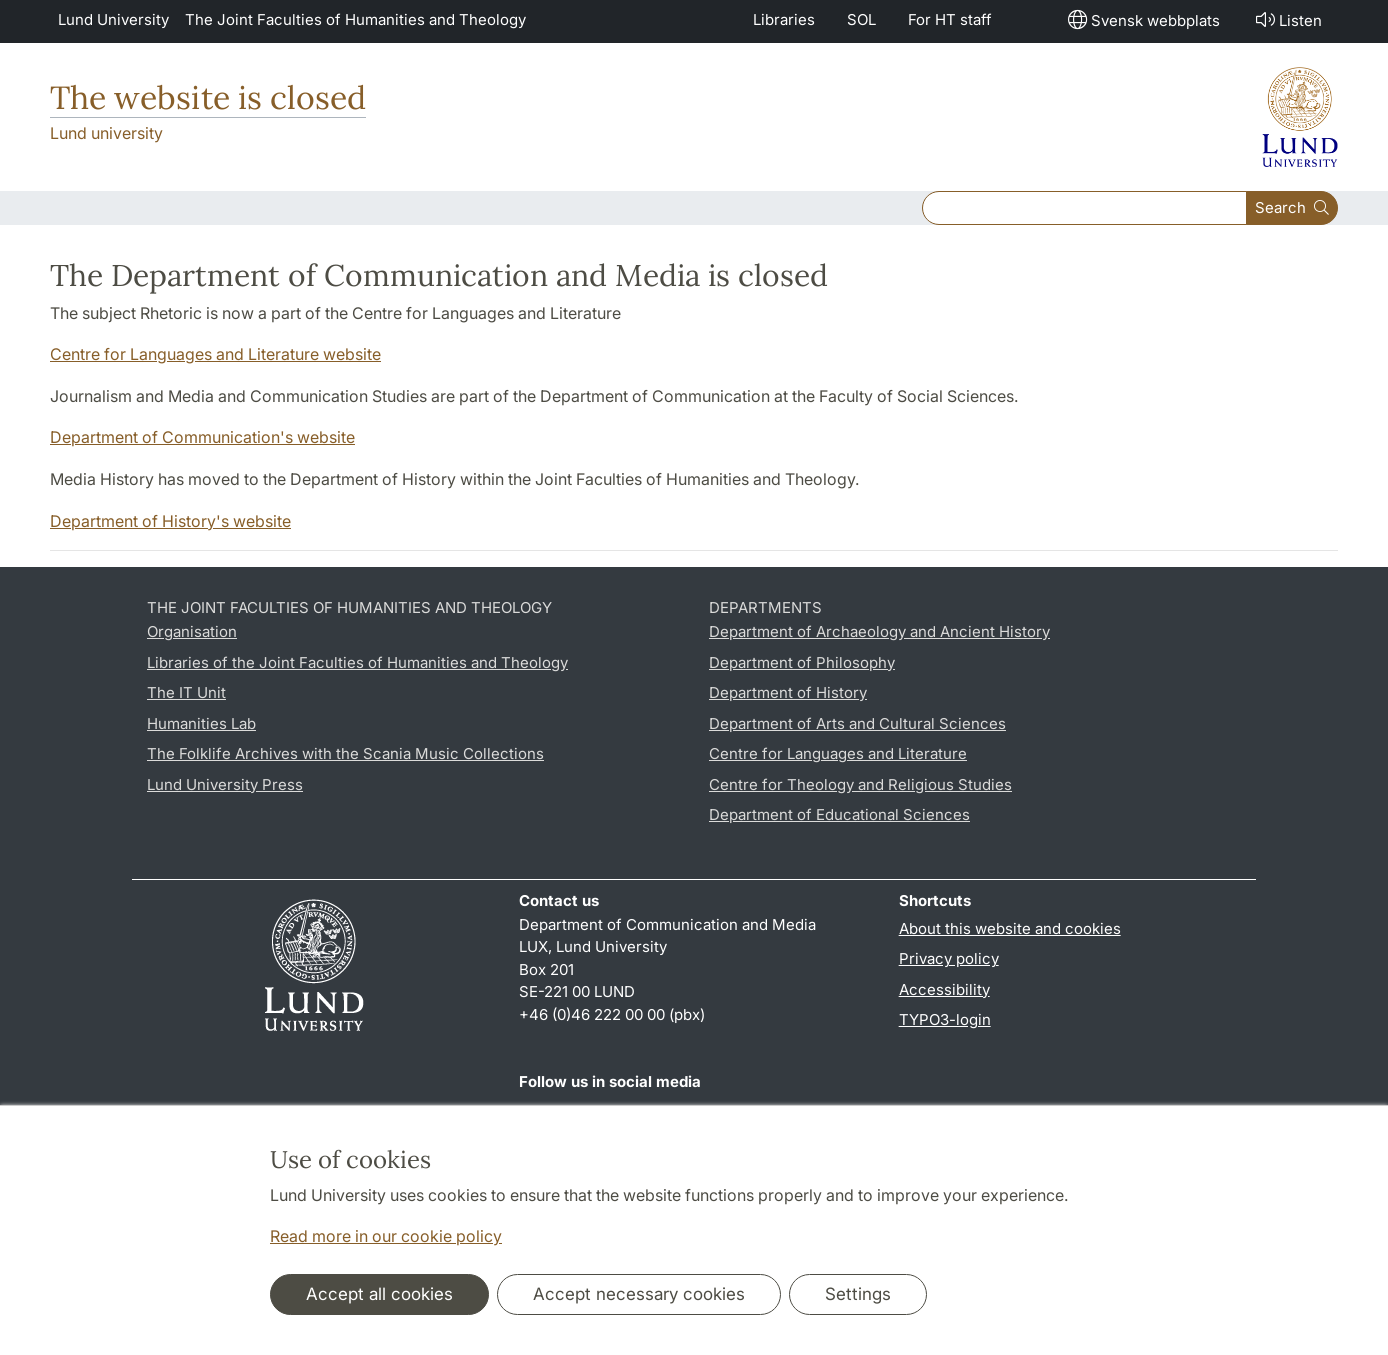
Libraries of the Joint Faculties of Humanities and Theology (357, 662)
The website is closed (208, 97)
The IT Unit (186, 692)
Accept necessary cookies (639, 1294)
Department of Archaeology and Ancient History (879, 631)
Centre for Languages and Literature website (215, 354)
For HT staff (950, 19)
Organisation (192, 631)
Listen (1287, 19)
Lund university (106, 133)
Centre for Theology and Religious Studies (860, 784)
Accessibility (944, 989)
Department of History (788, 692)
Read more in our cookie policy (386, 1236)
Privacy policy (949, 958)
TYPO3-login (945, 1019)
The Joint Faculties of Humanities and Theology (355, 19)
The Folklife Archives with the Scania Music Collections (345, 753)
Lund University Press (225, 784)
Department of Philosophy (802, 662)
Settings (858, 1294)
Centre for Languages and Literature (838, 753)
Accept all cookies (379, 1294)
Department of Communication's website (202, 437)
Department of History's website (170, 521)
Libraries (784, 19)
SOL (861, 19)
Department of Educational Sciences (839, 814)
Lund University (113, 19)
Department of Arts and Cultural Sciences (857, 723)
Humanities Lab (201, 723)
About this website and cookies (1010, 928)
